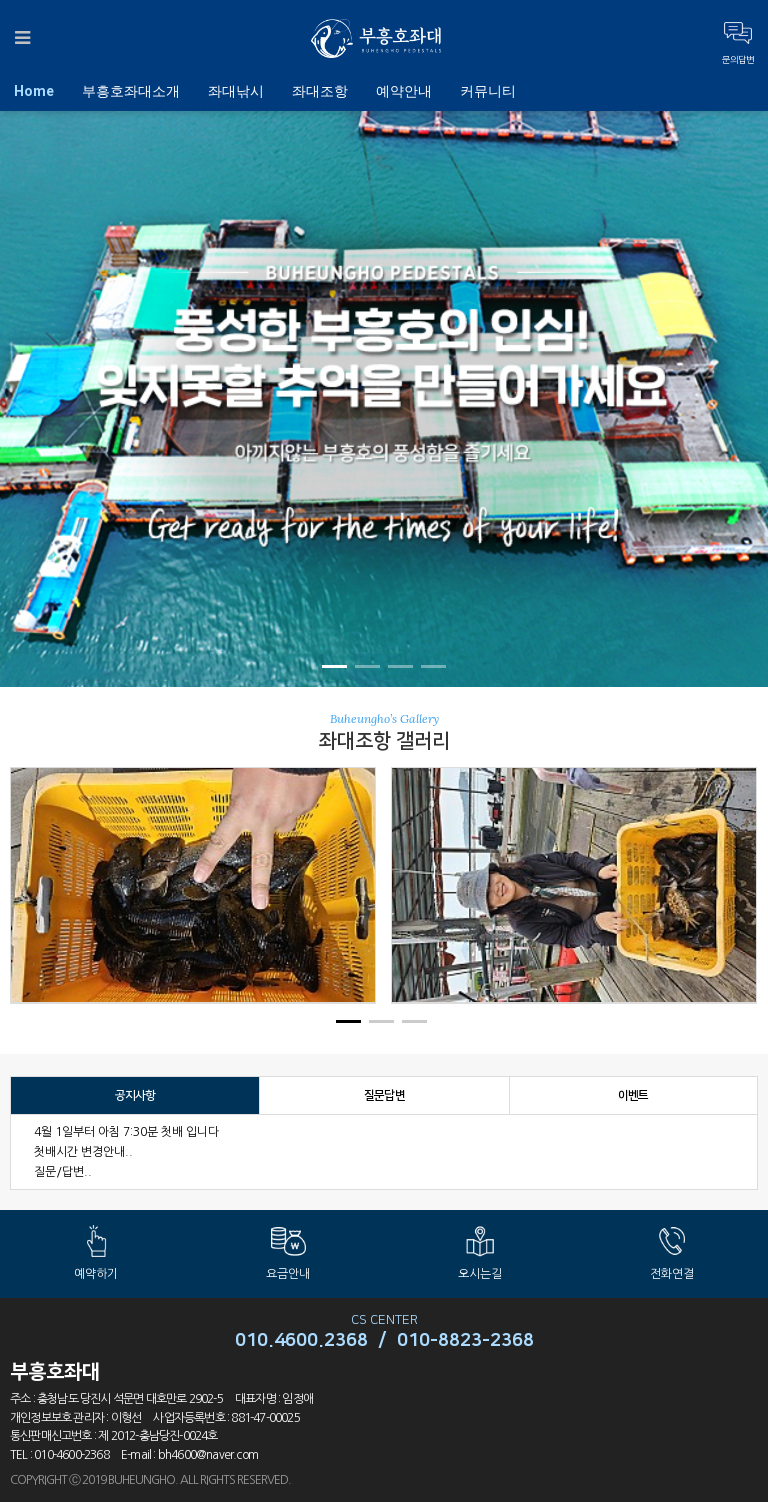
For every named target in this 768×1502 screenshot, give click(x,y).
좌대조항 (320, 91)
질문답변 (384, 1095)
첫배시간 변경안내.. (83, 1152)
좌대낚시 (236, 91)
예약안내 (404, 91)
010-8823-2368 (465, 1341)
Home (34, 91)
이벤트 (633, 1095)
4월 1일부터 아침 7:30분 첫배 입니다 (126, 1132)
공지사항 (135, 1095)
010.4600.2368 (301, 1341)
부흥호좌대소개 (131, 91)
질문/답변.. (63, 1172)
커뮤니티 (488, 91)
